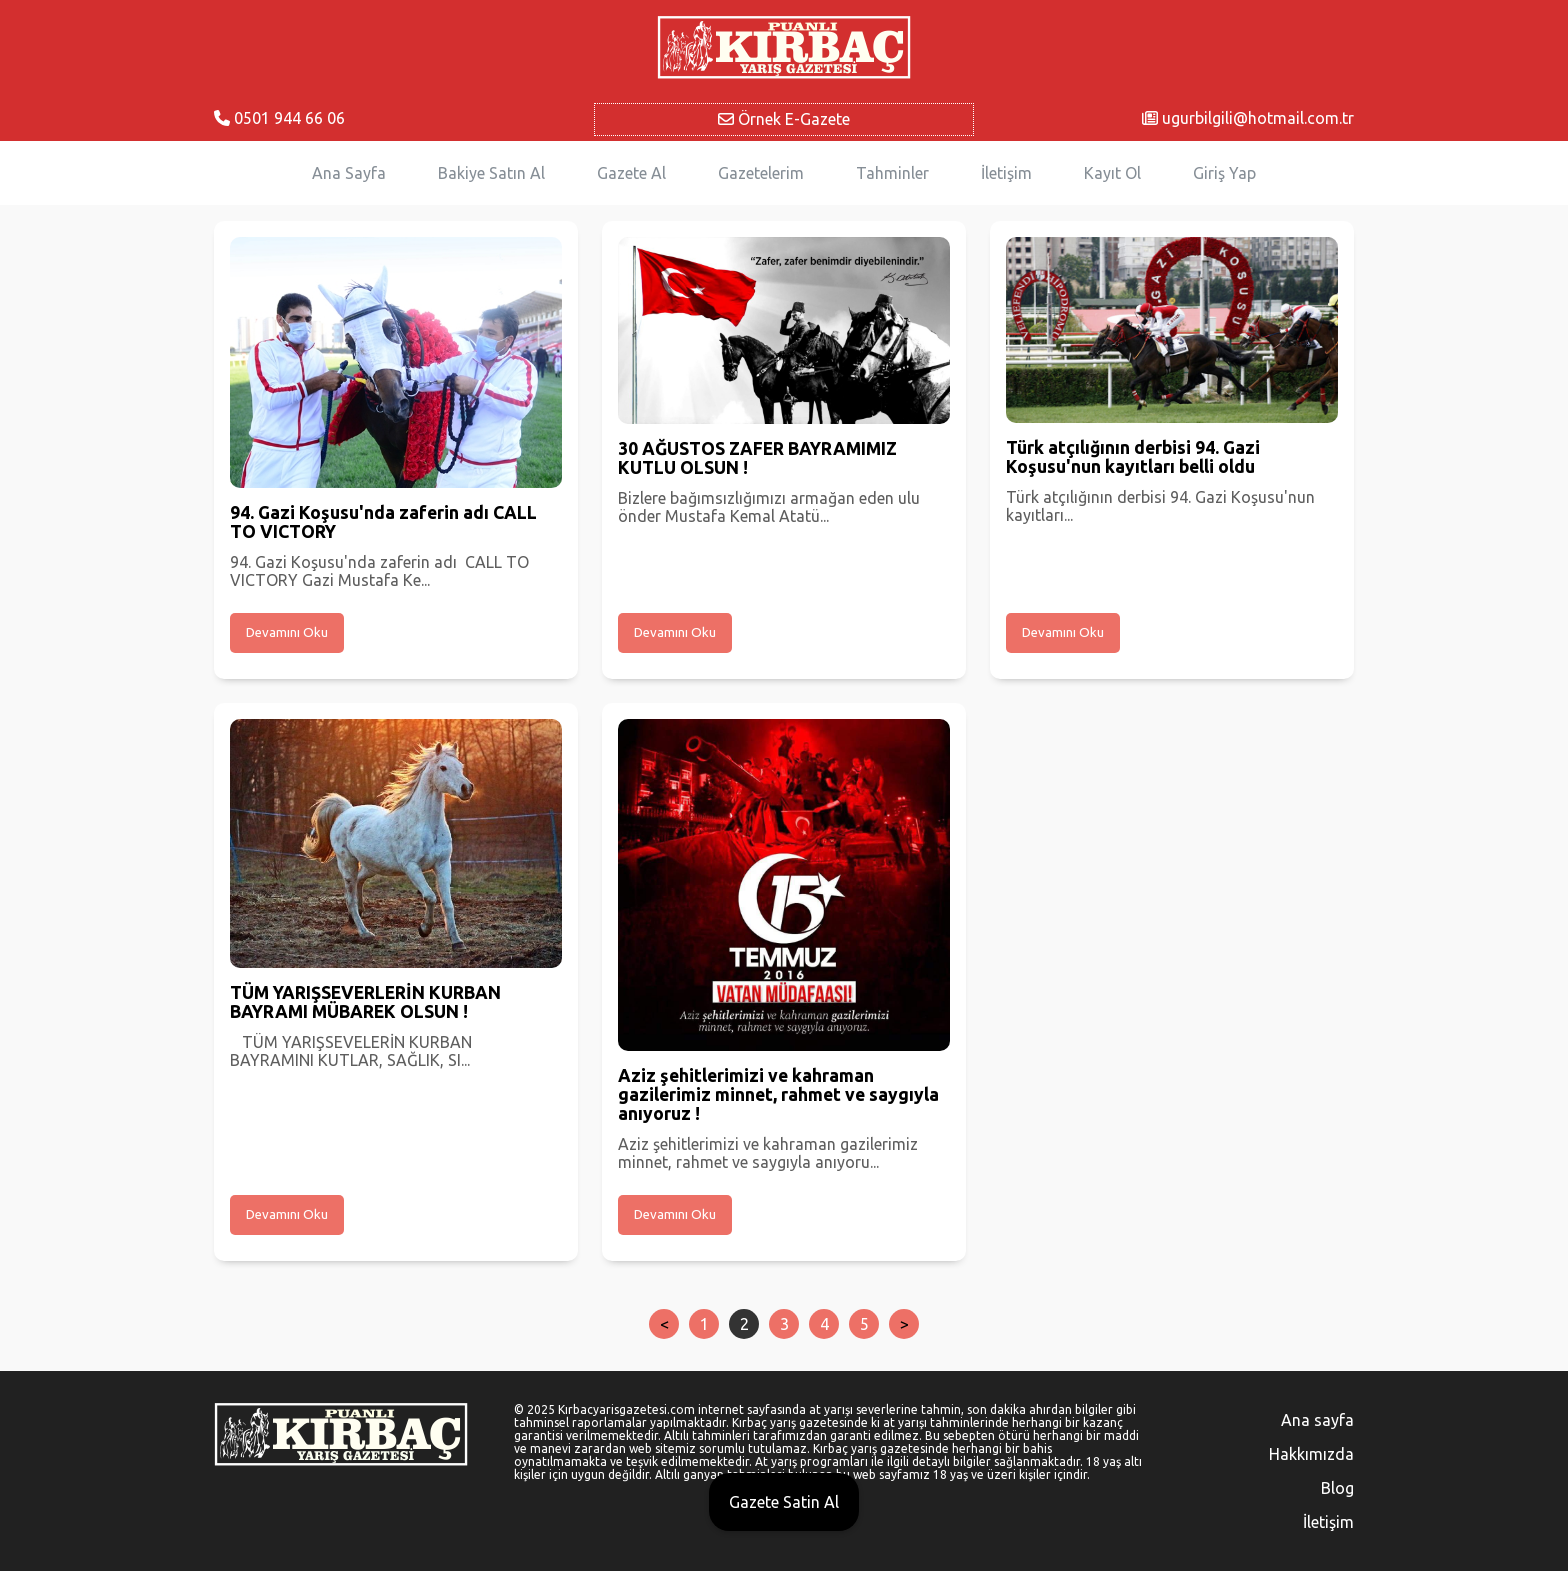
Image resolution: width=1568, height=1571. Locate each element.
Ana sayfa (1317, 1420)
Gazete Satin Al (784, 1502)
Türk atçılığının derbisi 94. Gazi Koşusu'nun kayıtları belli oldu (1133, 457)
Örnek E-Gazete (784, 119)
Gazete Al (631, 173)
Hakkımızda (1311, 1454)
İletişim (1006, 173)
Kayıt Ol (1112, 173)
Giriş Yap (1224, 173)
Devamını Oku (287, 632)
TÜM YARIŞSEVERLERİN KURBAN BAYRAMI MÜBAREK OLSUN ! (365, 1002)
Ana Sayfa (349, 173)
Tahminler (892, 173)
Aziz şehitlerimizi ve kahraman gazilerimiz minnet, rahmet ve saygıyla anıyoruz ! (778, 1094)
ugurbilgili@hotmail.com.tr (1248, 118)
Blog (1337, 1488)
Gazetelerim (761, 173)
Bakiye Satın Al (491, 173)
